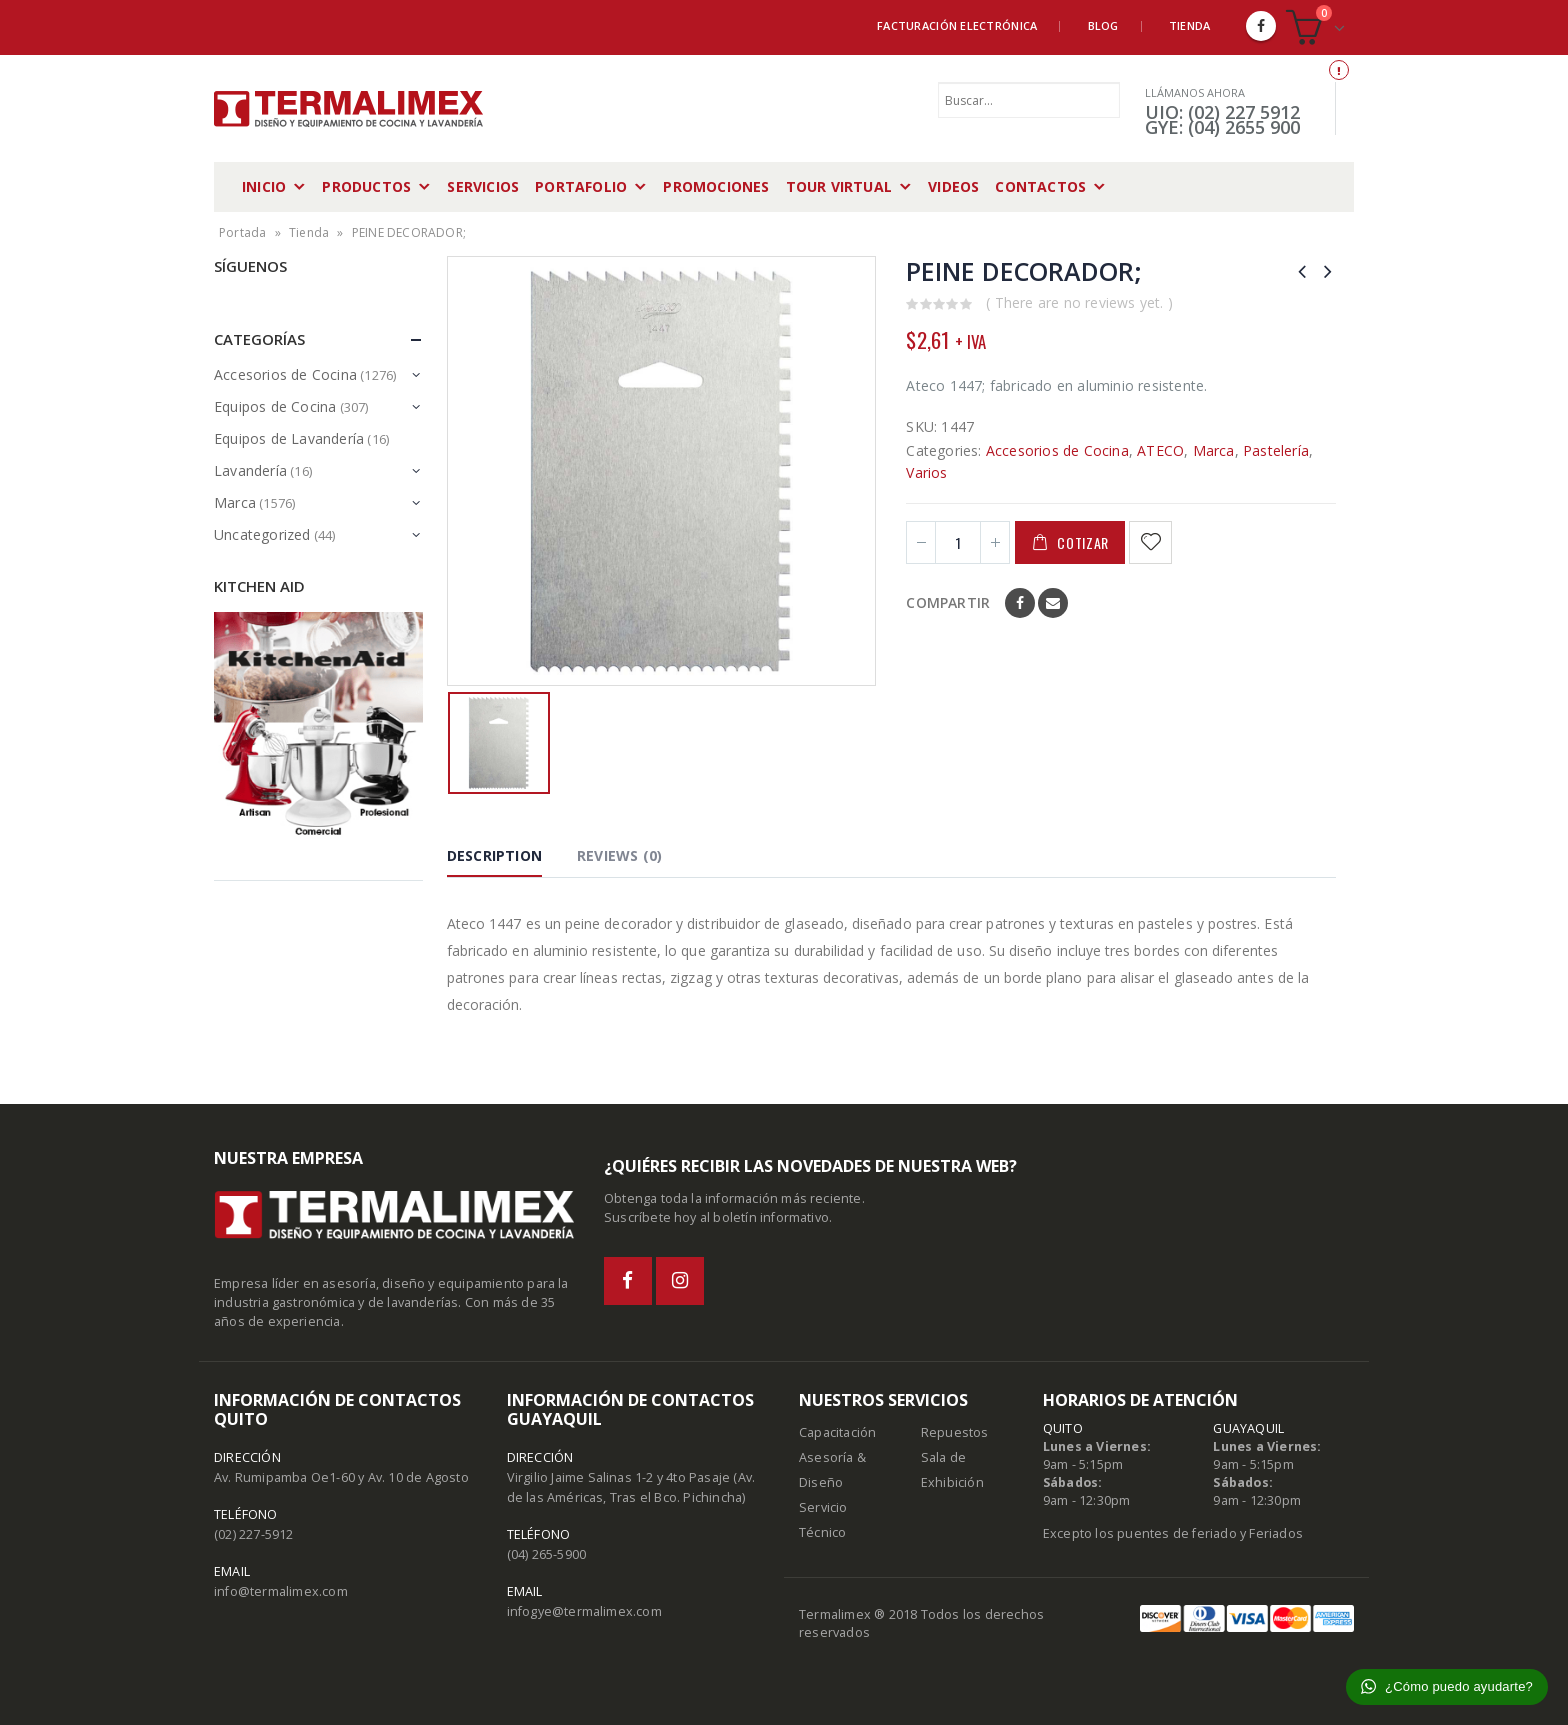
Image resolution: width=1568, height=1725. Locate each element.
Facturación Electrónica (957, 25)
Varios (926, 472)
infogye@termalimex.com (584, 1611)
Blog (1103, 25)
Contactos (1040, 186)
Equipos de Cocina (275, 406)
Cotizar (1083, 542)
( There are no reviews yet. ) (1079, 302)
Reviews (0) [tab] (619, 855)
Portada (242, 232)
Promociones (716, 186)
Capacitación (837, 1432)
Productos (366, 186)
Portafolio (581, 186)
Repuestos (955, 1432)
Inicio (264, 186)
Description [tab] (494, 855)
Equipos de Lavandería (289, 438)
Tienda (1190, 25)
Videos (953, 186)
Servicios (483, 186)
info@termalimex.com (281, 1591)
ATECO (1160, 450)
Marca (1214, 450)
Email (1053, 603)
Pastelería (1276, 450)
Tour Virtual (839, 186)
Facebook (1020, 603)
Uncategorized (262, 534)
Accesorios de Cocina (1057, 450)
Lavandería (250, 470)
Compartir (948, 602)
